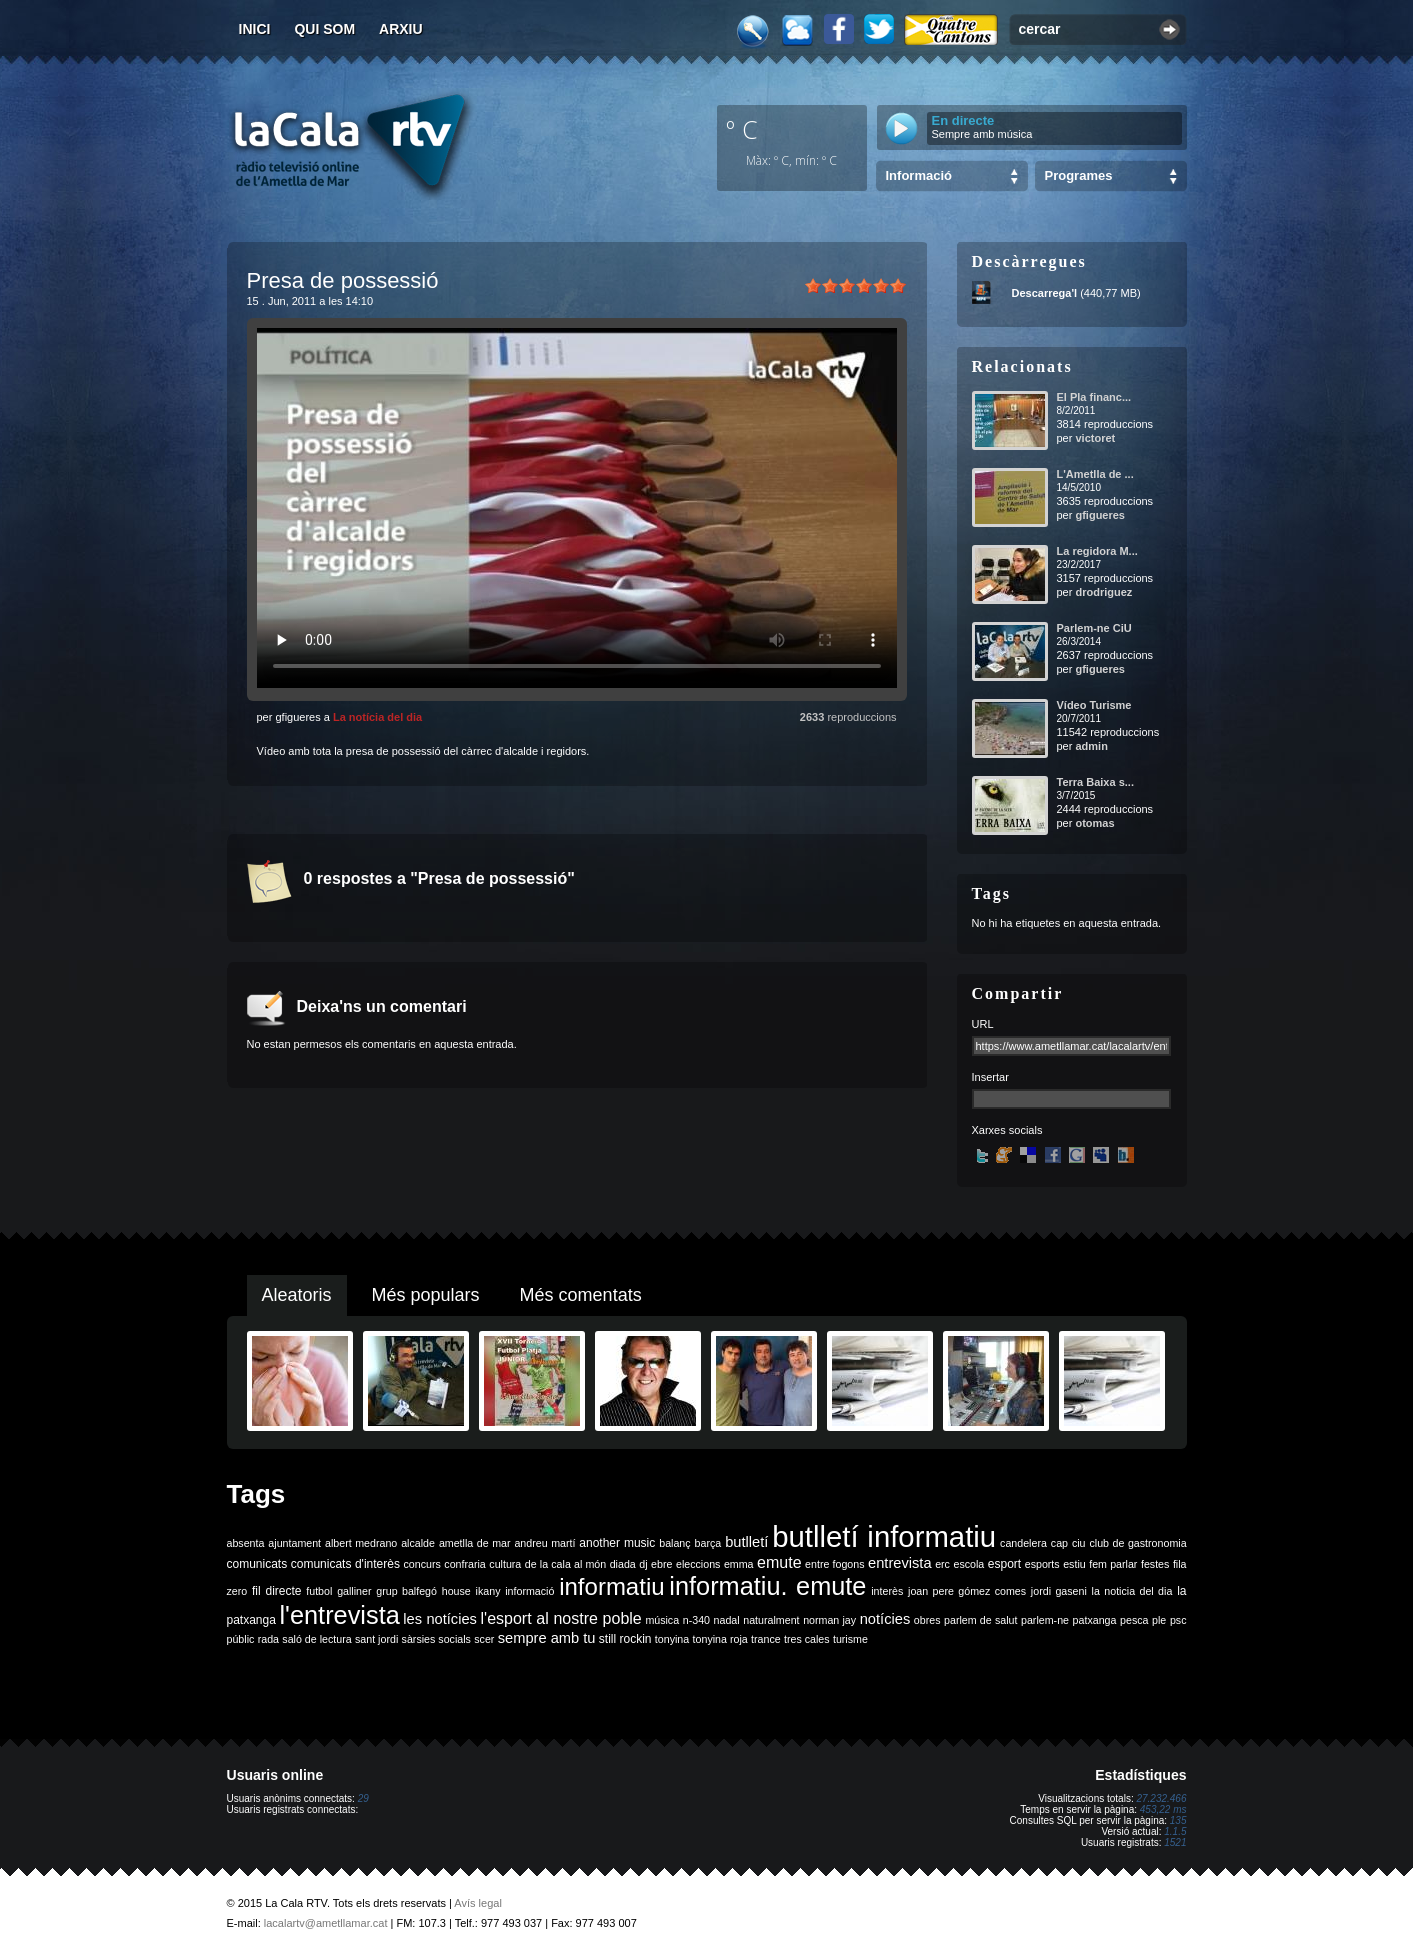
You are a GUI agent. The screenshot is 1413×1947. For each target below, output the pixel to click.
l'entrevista (339, 1615)
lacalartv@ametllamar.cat (326, 1923)
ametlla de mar (475, 1543)
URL (983, 1024)
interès (887, 1591)
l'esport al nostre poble (561, 1618)
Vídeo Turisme (1094, 705)
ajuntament (294, 1543)
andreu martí (544, 1543)
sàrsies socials (436, 1639)
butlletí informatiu (884, 1536)
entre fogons (834, 1564)
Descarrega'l (1045, 293)
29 (363, 1798)
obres (927, 1620)
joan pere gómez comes (967, 1591)
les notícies (440, 1619)
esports (1042, 1564)
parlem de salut (980, 1620)
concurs (421, 1564)
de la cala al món (565, 1564)
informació (529, 1591)
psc (1178, 1620)
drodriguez (1103, 592)
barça (708, 1543)
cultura (505, 1564)
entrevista (900, 1563)
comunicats (257, 1564)
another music (617, 1543)
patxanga (1095, 1620)
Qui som (324, 29)
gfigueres (1100, 515)
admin (1091, 746)
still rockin (625, 1639)
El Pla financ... (1094, 397)
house (456, 1591)
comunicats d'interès (345, 1564)
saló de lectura (316, 1639)
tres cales (807, 1639)
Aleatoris (297, 1295)
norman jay (829, 1620)
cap (1059, 1543)
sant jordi (376, 1639)
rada (268, 1639)
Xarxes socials (1007, 1130)
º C (742, 129)
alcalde (418, 1543)
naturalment (771, 1620)
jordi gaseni (1059, 1591)
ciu (1079, 1543)
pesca (1134, 1620)
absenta (246, 1543)
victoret (1095, 438)
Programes (1079, 175)
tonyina (672, 1639)
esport (1004, 1564)
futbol (319, 1591)
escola (968, 1564)
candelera (1023, 1543)
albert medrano (361, 1543)
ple (1159, 1620)
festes (1155, 1564)
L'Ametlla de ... (1095, 474)
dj (643, 1564)
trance (766, 1639)
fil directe (276, 1591)
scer (484, 1639)
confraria (464, 1564)
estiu (1074, 1564)
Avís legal (478, 1903)
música (662, 1620)
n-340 (696, 1620)
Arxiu (401, 29)
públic (241, 1639)
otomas (1094, 823)
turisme (850, 1639)
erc (942, 1564)
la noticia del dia (1132, 1591)
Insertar (990, 1077)
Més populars (426, 1295)
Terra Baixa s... (1095, 782)
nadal (727, 1620)
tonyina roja (720, 1639)
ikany (488, 1591)
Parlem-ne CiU (1094, 628)
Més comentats (581, 1295)
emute (779, 1562)
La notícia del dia (377, 717)
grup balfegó (406, 1591)
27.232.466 (1161, 1798)
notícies (885, 1619)
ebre (661, 1564)
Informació (919, 175)
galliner (354, 1591)
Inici (255, 29)
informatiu (611, 1586)
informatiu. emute (767, 1586)
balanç (674, 1543)
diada (623, 1564)
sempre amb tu (547, 1638)
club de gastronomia (1137, 1543)
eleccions (698, 1564)
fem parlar (1113, 1564)
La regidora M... (1097, 551)
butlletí (746, 1542)
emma (739, 1564)
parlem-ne (1045, 1620)
